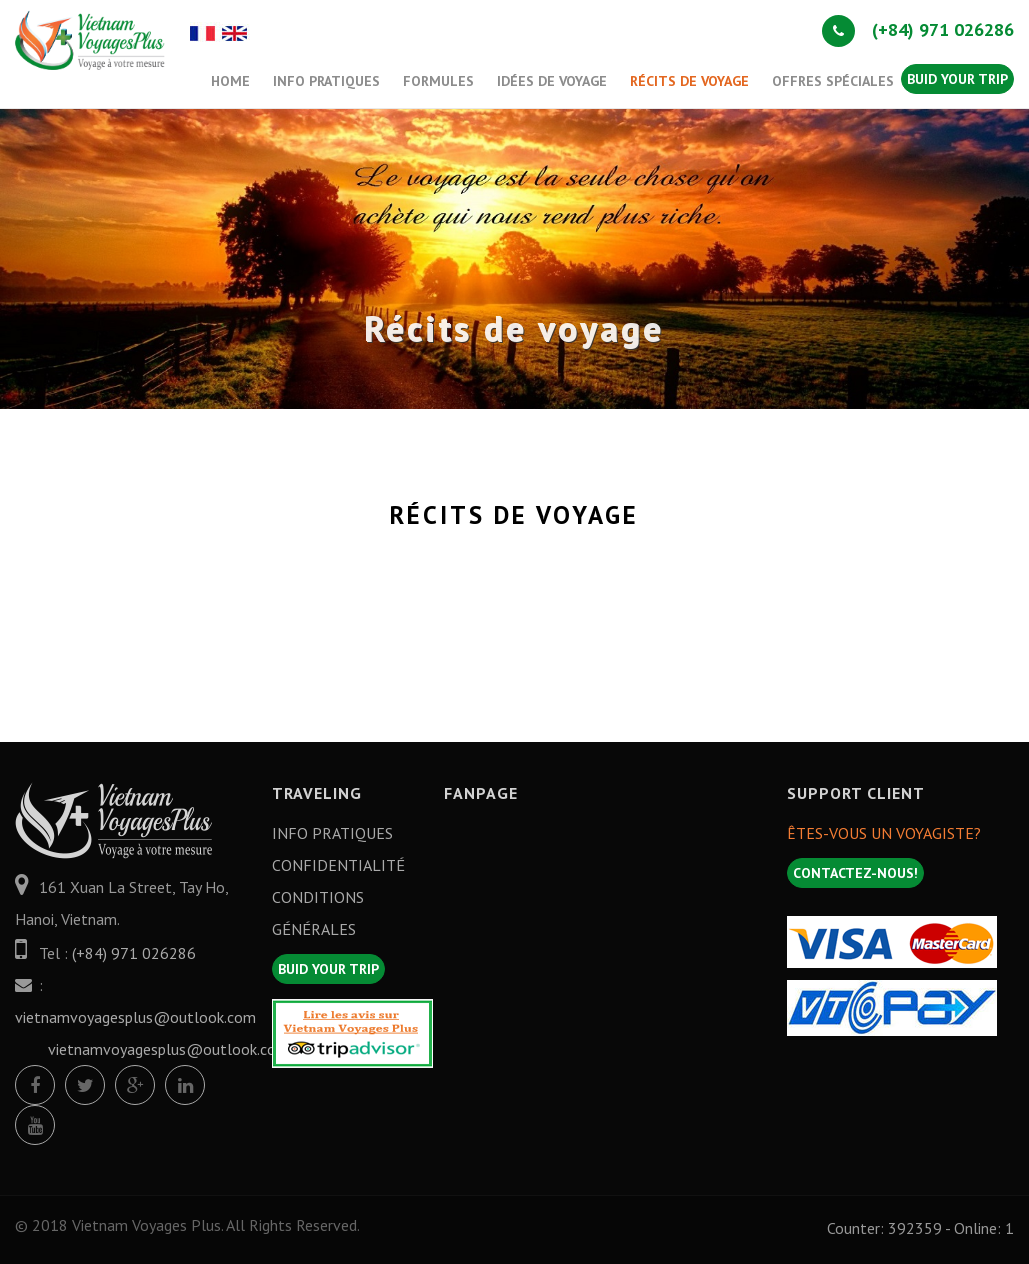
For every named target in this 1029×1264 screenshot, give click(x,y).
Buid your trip (957, 79)
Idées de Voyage (552, 81)
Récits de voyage (689, 81)
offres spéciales (833, 81)
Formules (438, 81)
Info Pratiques (326, 81)
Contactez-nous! (855, 873)
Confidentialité (338, 865)
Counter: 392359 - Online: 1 (920, 1228)
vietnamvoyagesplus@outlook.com (135, 1017)
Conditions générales (318, 913)
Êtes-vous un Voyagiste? (884, 833)
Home (230, 81)
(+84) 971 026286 (918, 29)
